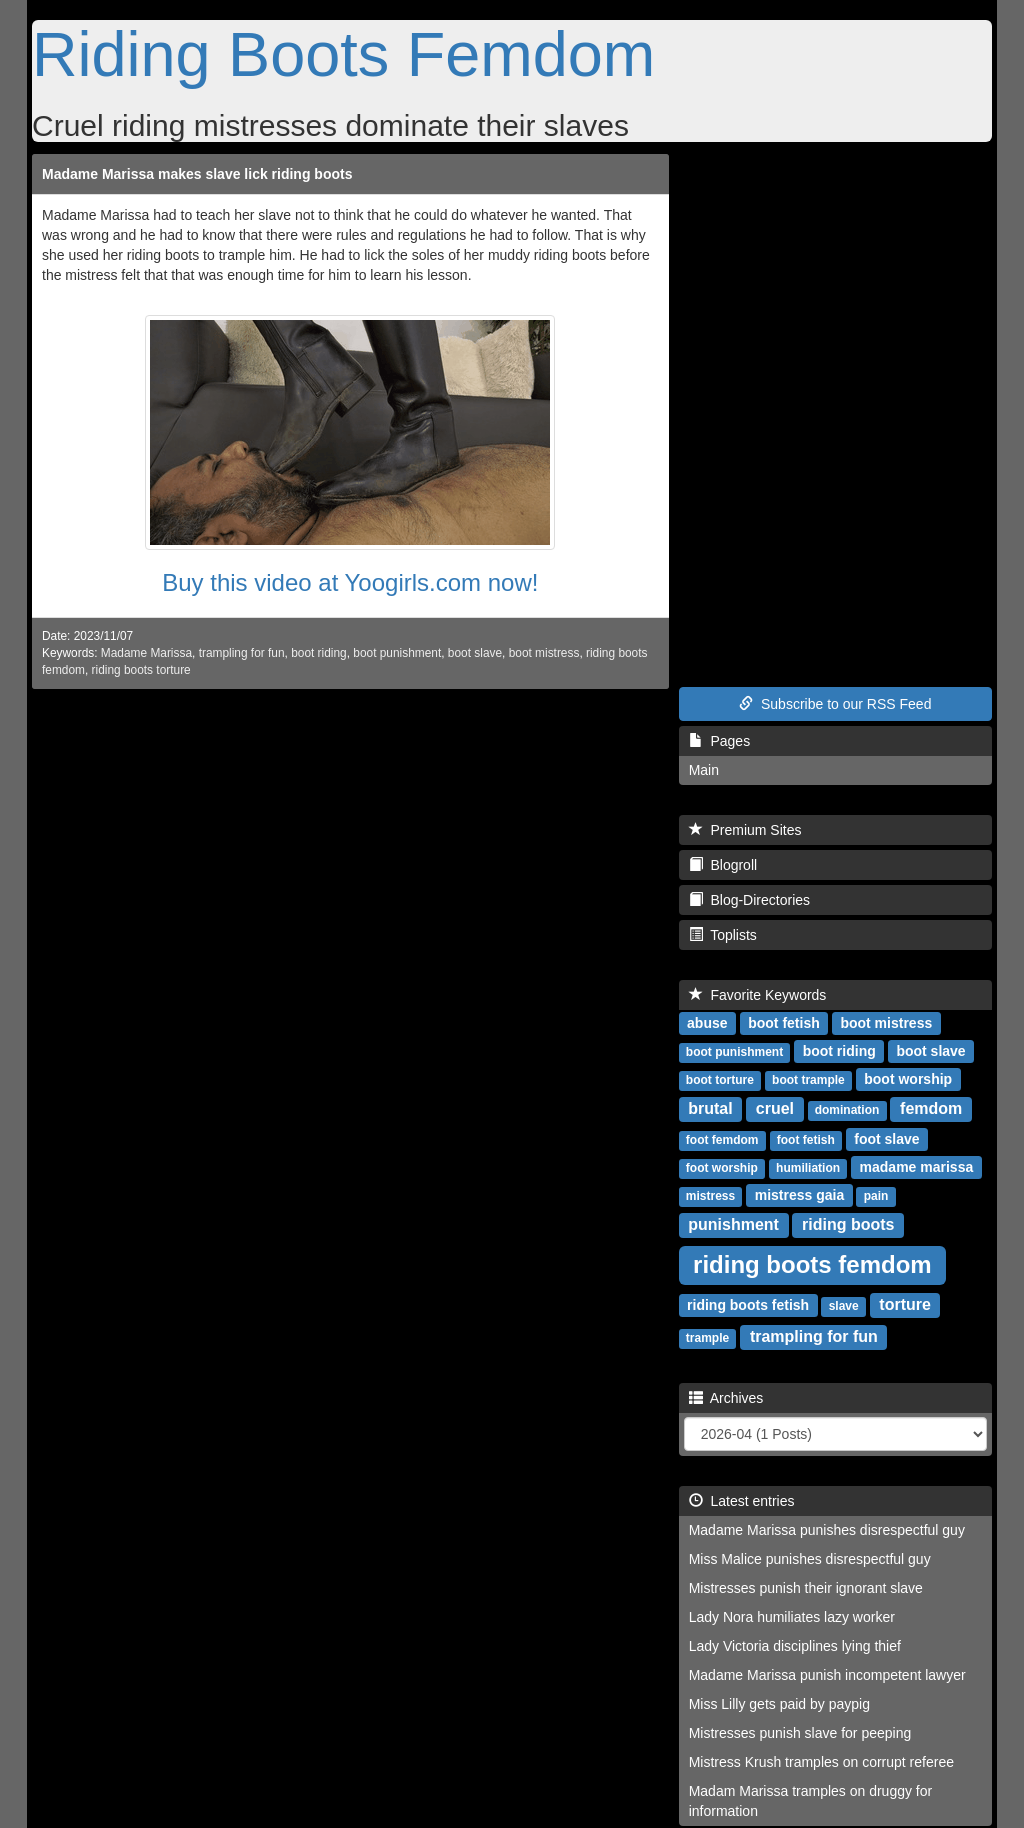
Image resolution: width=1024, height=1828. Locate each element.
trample (707, 1338)
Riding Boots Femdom (343, 54)
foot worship (722, 1168)
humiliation (808, 1168)
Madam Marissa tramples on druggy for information (811, 1801)
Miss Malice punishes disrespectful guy (810, 1559)
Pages (719, 741)
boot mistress (544, 653)
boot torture (720, 1080)
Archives (726, 1398)
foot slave (886, 1139)
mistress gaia (800, 1195)
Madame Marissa (146, 653)
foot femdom (722, 1140)
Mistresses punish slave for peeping (800, 1733)
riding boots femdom (812, 1264)
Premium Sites (745, 830)
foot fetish (806, 1140)
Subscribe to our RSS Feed (835, 704)
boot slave (475, 653)
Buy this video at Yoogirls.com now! (350, 582)
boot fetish (784, 1023)
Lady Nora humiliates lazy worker (792, 1617)
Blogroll (723, 865)
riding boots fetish (748, 1305)
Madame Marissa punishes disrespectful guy (827, 1530)
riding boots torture (141, 670)
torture (905, 1304)
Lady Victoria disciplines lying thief (795, 1646)
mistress (710, 1196)
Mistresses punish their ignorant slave (806, 1588)
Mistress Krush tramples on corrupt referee (821, 1762)
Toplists (723, 935)
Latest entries (742, 1501)
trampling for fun (242, 653)
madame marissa (917, 1167)
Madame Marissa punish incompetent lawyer (827, 1675)
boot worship (908, 1079)
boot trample (808, 1080)
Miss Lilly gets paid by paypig (779, 1704)
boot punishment (397, 653)
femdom (931, 1108)
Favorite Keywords (758, 995)
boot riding (319, 653)
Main (704, 770)
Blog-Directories (749, 900)
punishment (733, 1224)
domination (847, 1110)
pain (876, 1196)
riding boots (848, 1224)
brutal (710, 1108)
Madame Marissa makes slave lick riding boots (197, 174)
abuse (707, 1023)
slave (844, 1306)
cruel (775, 1108)
